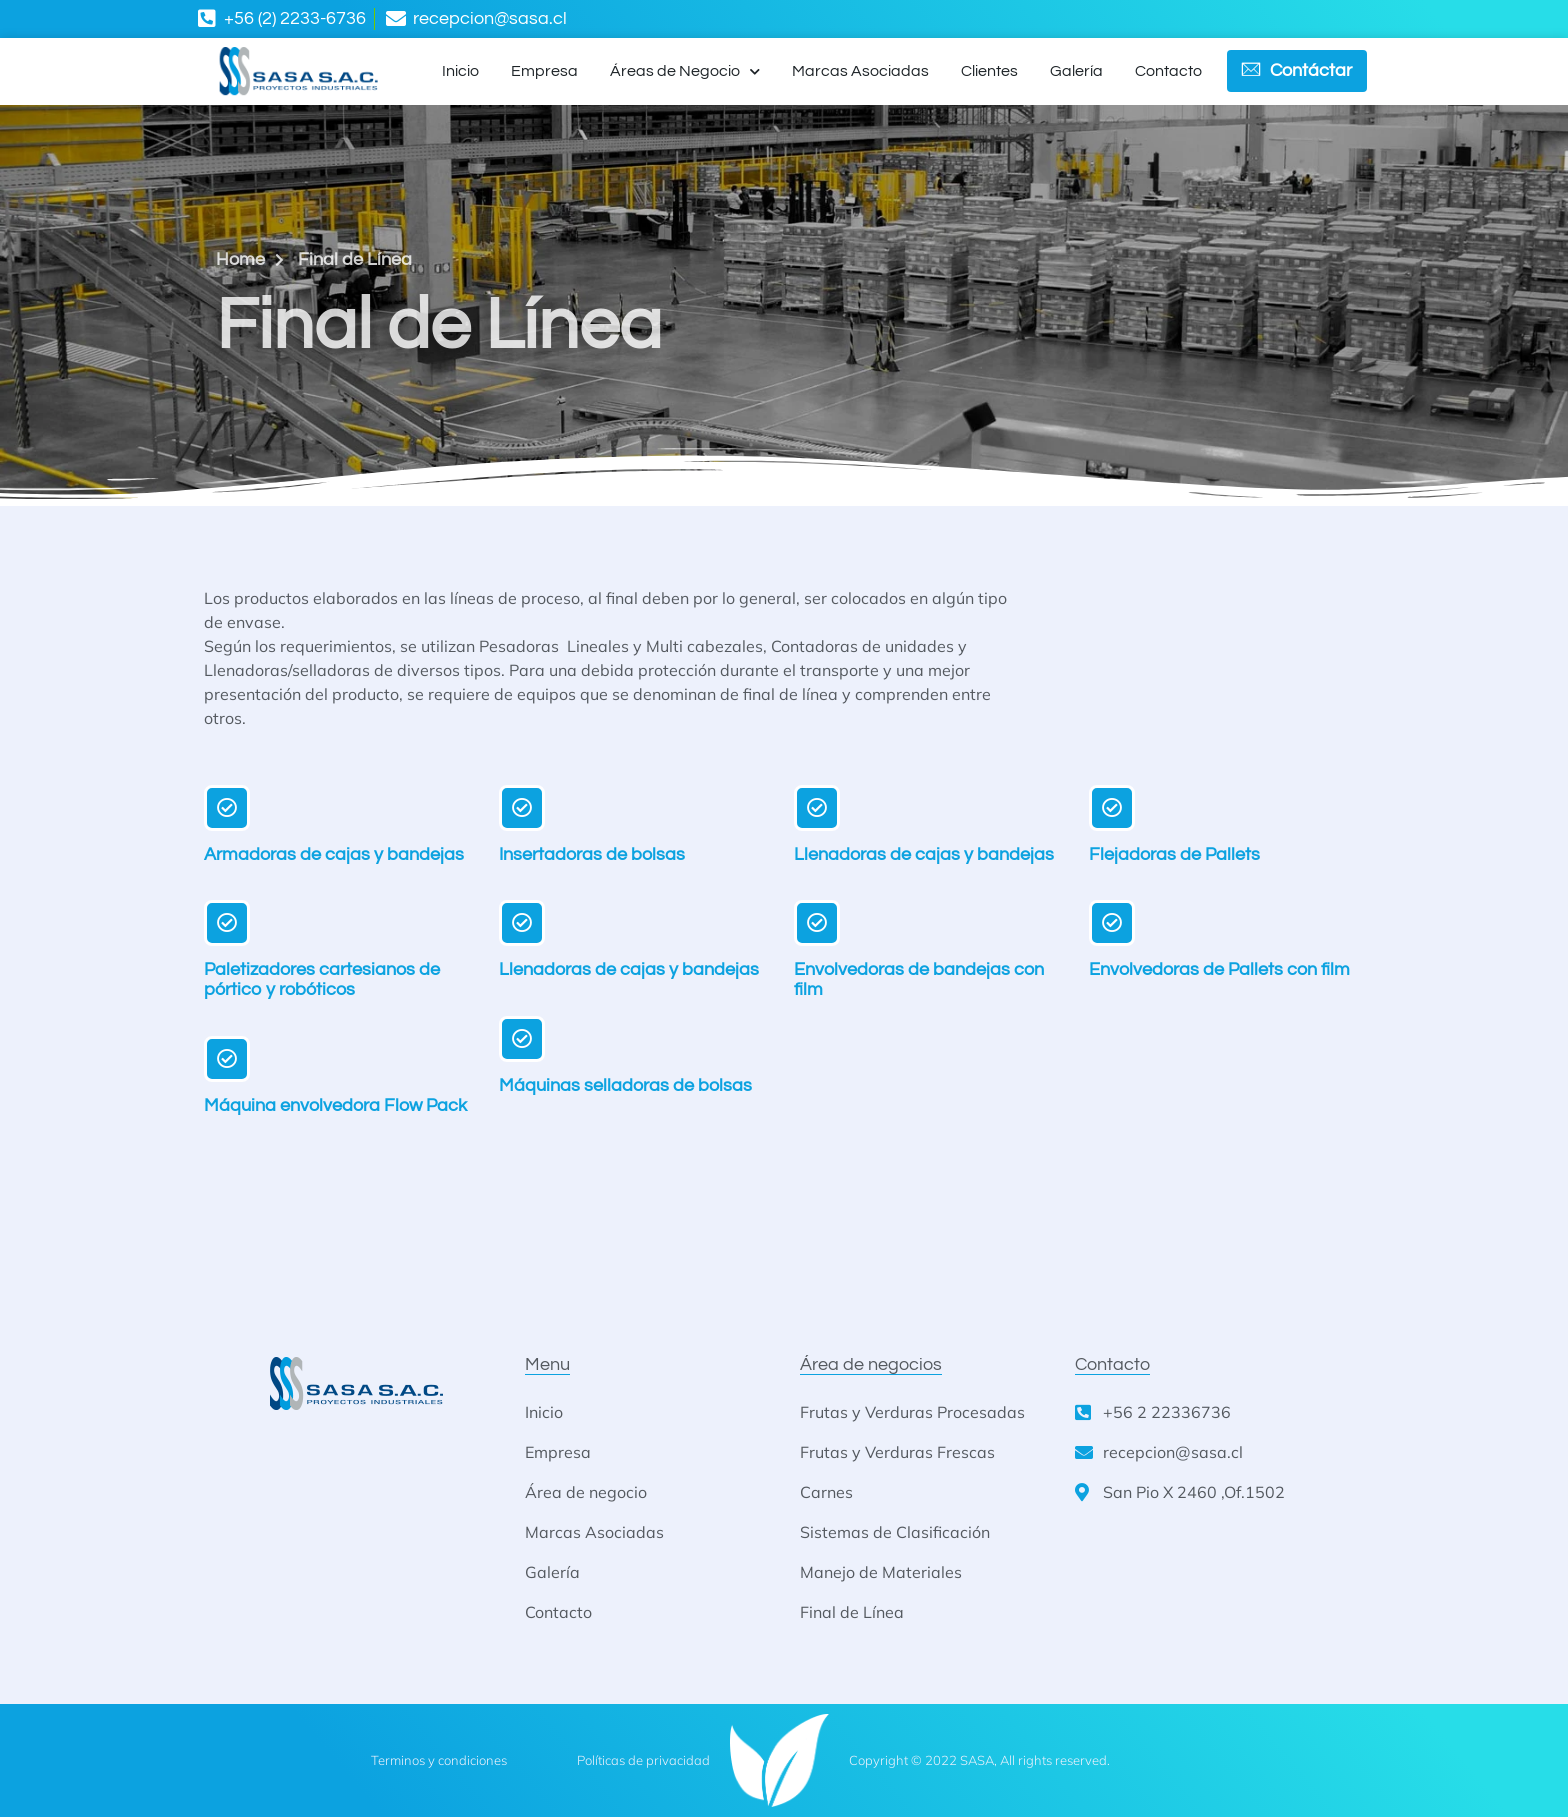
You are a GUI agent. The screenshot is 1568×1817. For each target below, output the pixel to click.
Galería (1076, 71)
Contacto (1168, 71)
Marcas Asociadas (860, 71)
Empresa (544, 71)
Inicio (460, 71)
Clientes (989, 71)
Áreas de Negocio (685, 71)
